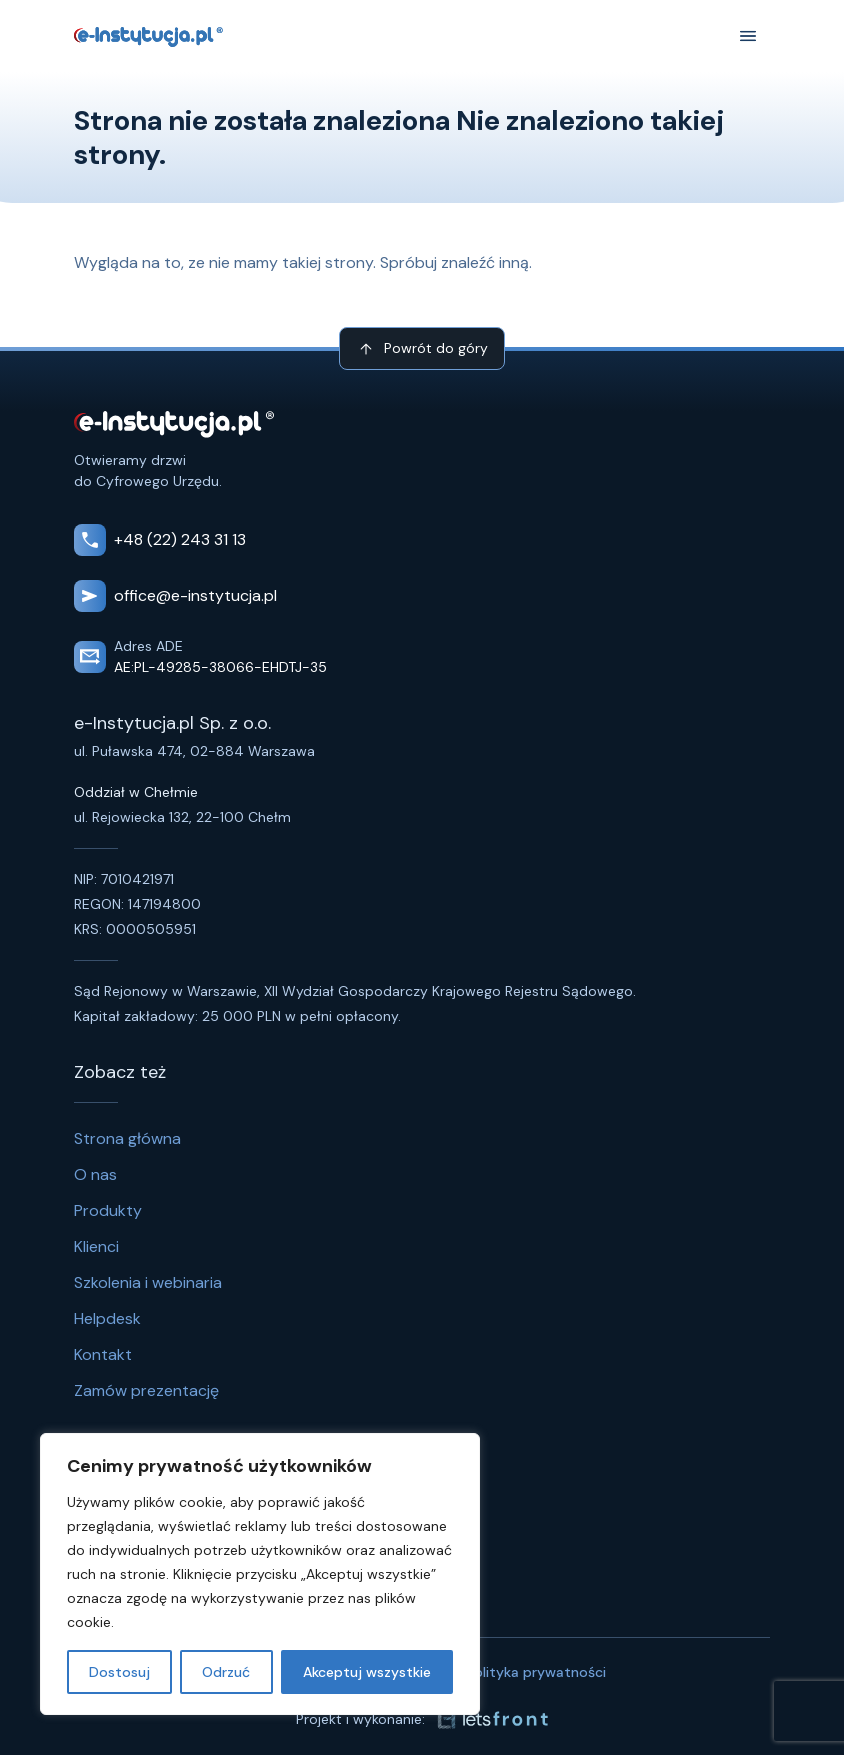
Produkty (108, 1210)
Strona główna (127, 1138)
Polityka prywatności (536, 1672)
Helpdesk (107, 1318)
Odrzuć (226, 1672)
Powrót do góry (422, 349)
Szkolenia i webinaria (148, 1282)
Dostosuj (119, 1672)
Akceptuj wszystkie (367, 1672)
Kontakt (103, 1354)
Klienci (96, 1246)
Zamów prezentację (146, 1390)
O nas (95, 1174)
